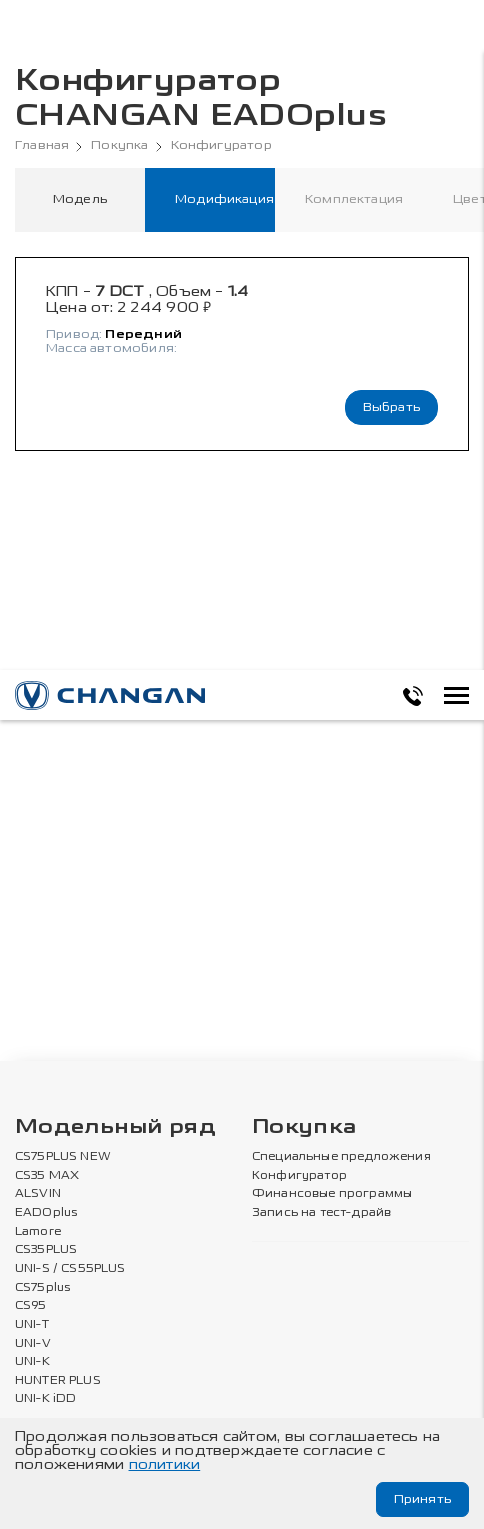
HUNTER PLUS (58, 1381)
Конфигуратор (221, 145)
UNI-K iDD (46, 1399)
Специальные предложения (341, 1157)
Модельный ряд (115, 1127)
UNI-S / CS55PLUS (70, 1269)
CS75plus (42, 1288)
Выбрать (391, 407)
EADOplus (46, 1213)
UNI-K (32, 1362)
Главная (42, 145)
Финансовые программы (332, 1194)
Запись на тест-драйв (321, 1213)
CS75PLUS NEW (63, 1157)
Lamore (38, 1232)
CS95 (31, 1306)
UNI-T (32, 1325)
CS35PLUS (46, 1250)
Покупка (119, 145)
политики (165, 1464)
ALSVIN (38, 1194)
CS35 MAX (47, 1176)
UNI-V (33, 1344)
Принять (422, 1499)
